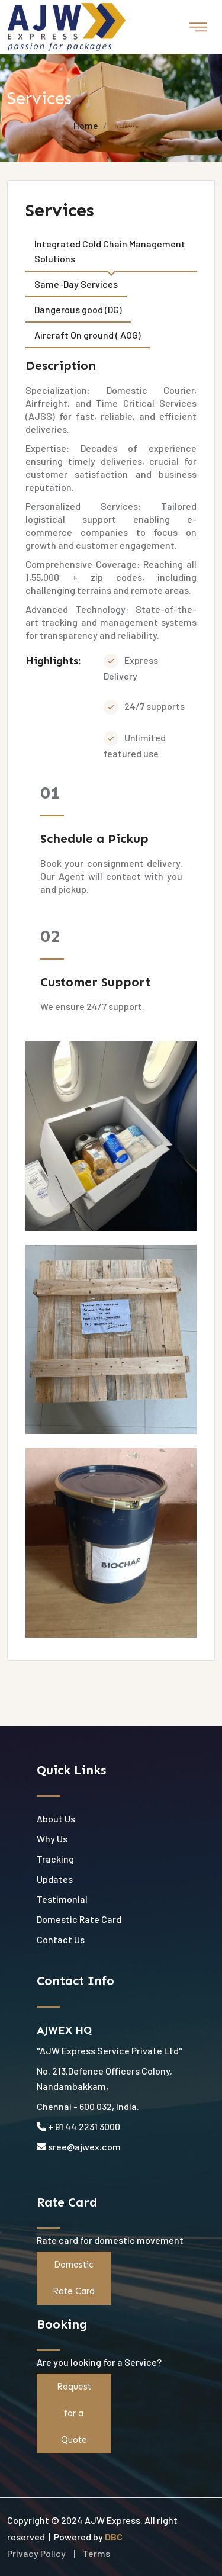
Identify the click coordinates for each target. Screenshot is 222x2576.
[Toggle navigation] (198, 27)
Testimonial (62, 1899)
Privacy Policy (36, 2553)
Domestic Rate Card (79, 1919)
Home (85, 125)
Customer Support (95, 982)
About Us (56, 1818)
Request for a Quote (74, 2413)
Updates (55, 1878)
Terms (96, 2553)
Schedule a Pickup (94, 839)
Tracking (55, 1858)
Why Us (52, 1838)
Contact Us (61, 1939)
